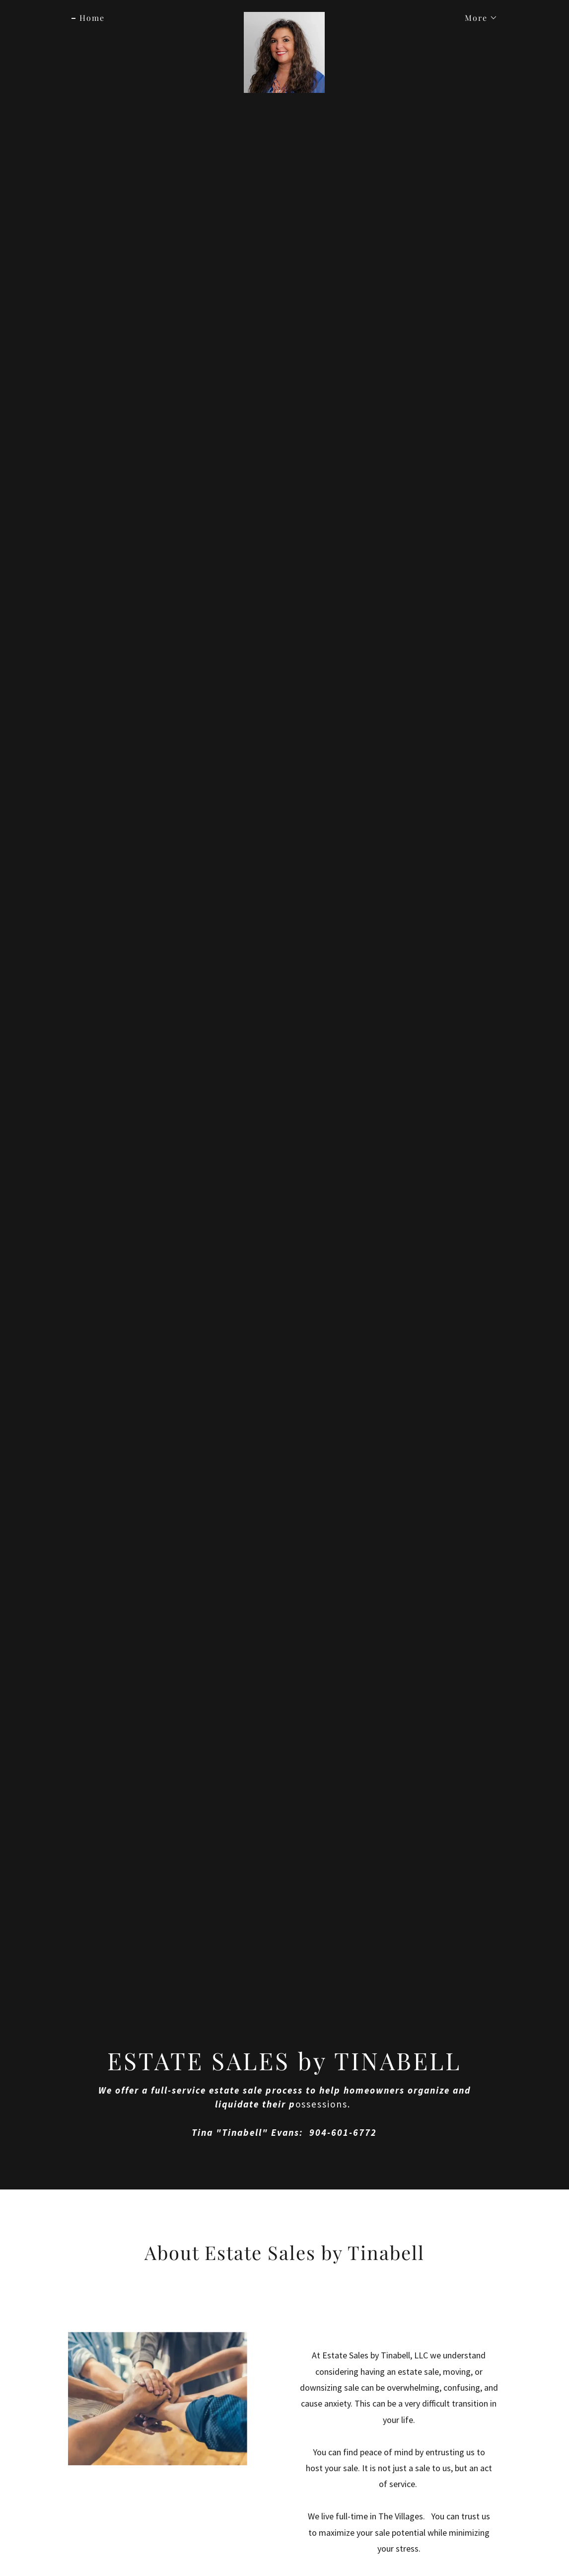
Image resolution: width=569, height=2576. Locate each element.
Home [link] (92, 17)
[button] (477, 18)
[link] (284, 16)
